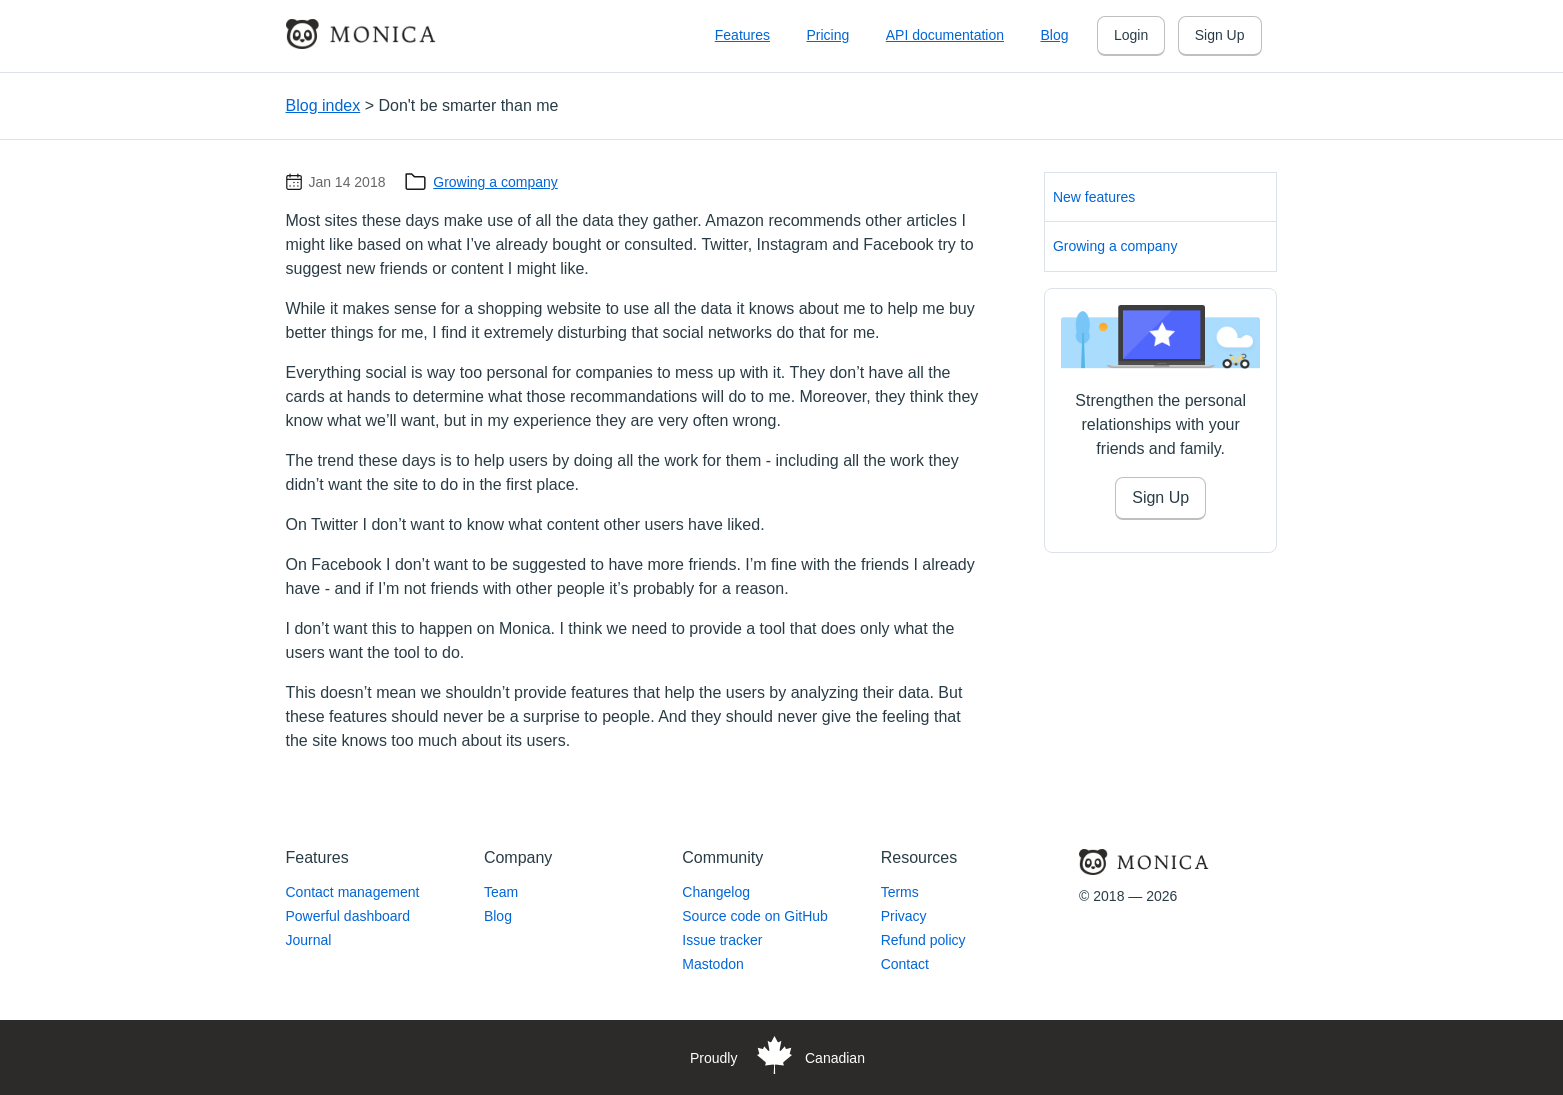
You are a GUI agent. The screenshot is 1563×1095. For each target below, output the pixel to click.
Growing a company (495, 182)
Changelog (716, 892)
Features (742, 35)
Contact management (353, 892)
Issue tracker (722, 940)
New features (1094, 197)
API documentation (945, 35)
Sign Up (1220, 35)
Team (501, 892)
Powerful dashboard (348, 916)
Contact (905, 964)
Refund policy (923, 940)
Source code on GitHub (755, 916)
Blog (1054, 35)
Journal (309, 940)
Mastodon (712, 964)
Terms (900, 892)
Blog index (323, 105)
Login (1131, 35)
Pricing (827, 35)
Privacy (904, 916)
